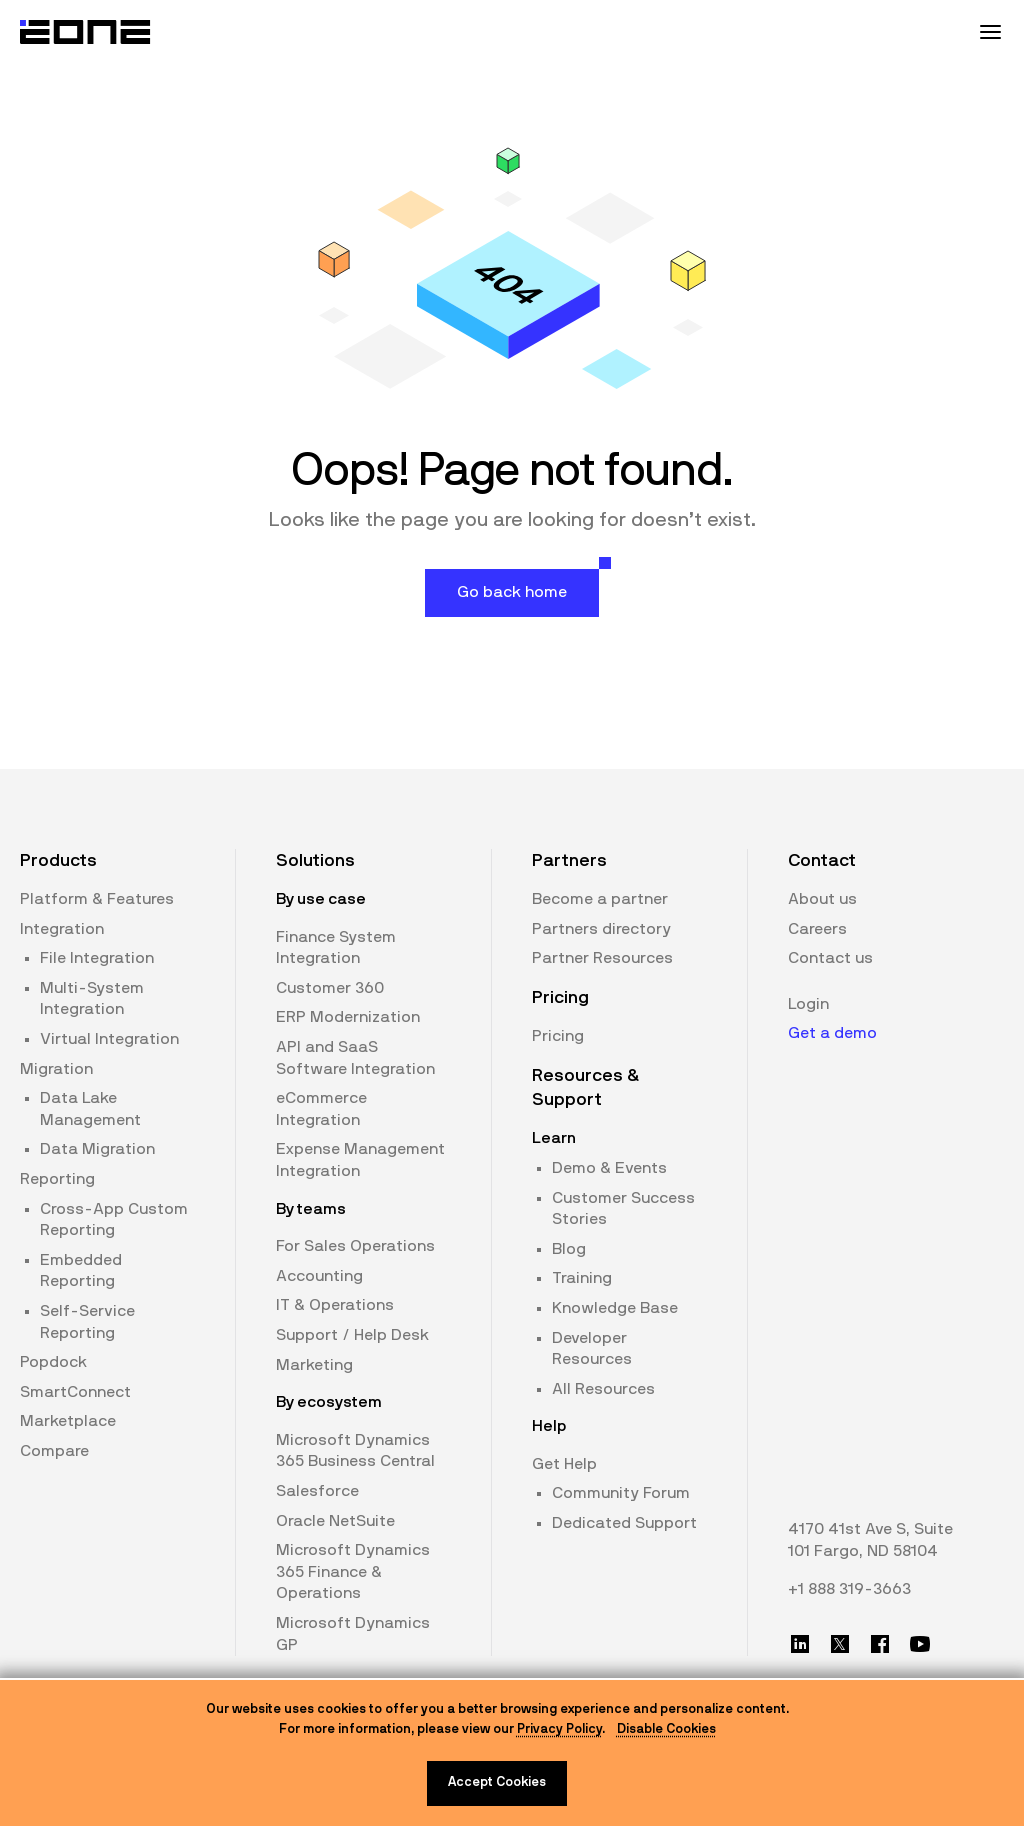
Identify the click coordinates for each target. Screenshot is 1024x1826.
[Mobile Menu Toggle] (990, 32)
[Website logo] (86, 32)
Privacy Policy (559, 1729)
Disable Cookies (666, 1729)
